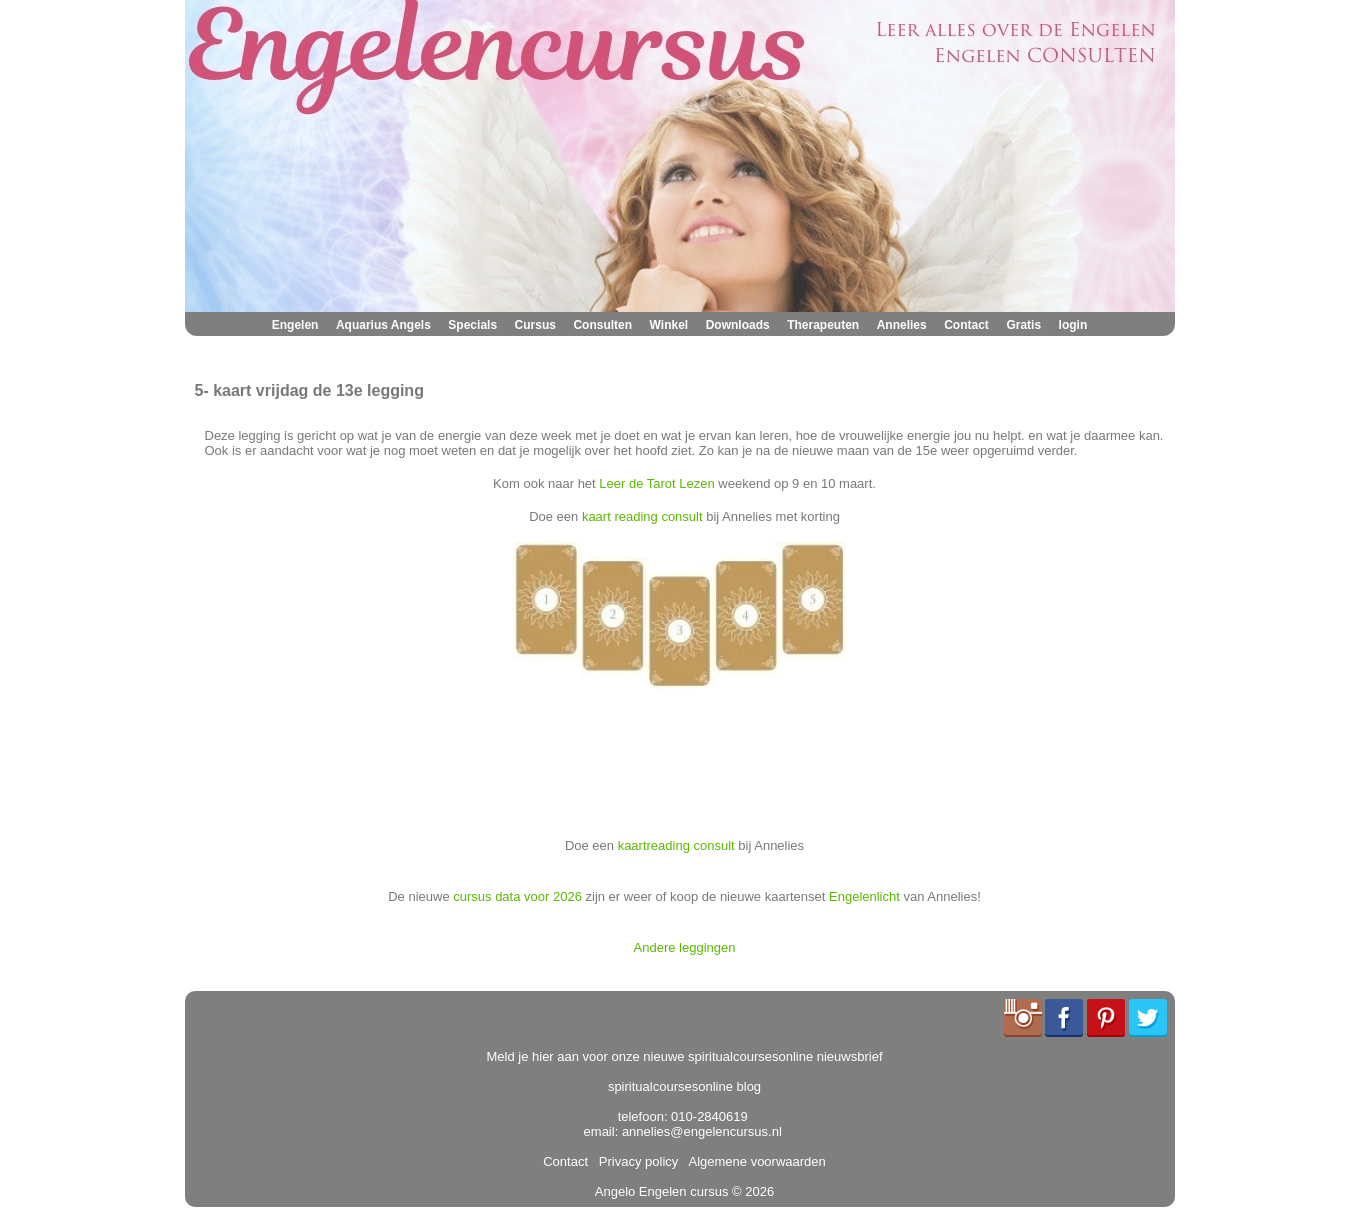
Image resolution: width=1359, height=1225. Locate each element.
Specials (472, 325)
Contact (966, 325)
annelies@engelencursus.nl (702, 1131)
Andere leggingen (685, 947)
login (1073, 325)
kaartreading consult (676, 845)
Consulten (602, 325)
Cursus (535, 325)
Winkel (669, 325)
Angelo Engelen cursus (662, 1191)
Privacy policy (635, 1161)
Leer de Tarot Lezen (656, 483)
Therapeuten (823, 325)
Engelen (295, 325)
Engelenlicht (864, 896)
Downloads (738, 325)
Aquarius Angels (383, 325)
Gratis (1023, 325)
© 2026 (751, 1191)
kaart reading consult (642, 516)
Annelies (902, 325)
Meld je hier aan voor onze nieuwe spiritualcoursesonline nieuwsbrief (685, 1056)
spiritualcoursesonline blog (684, 1086)
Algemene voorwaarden (754, 1161)
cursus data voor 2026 (517, 896)
